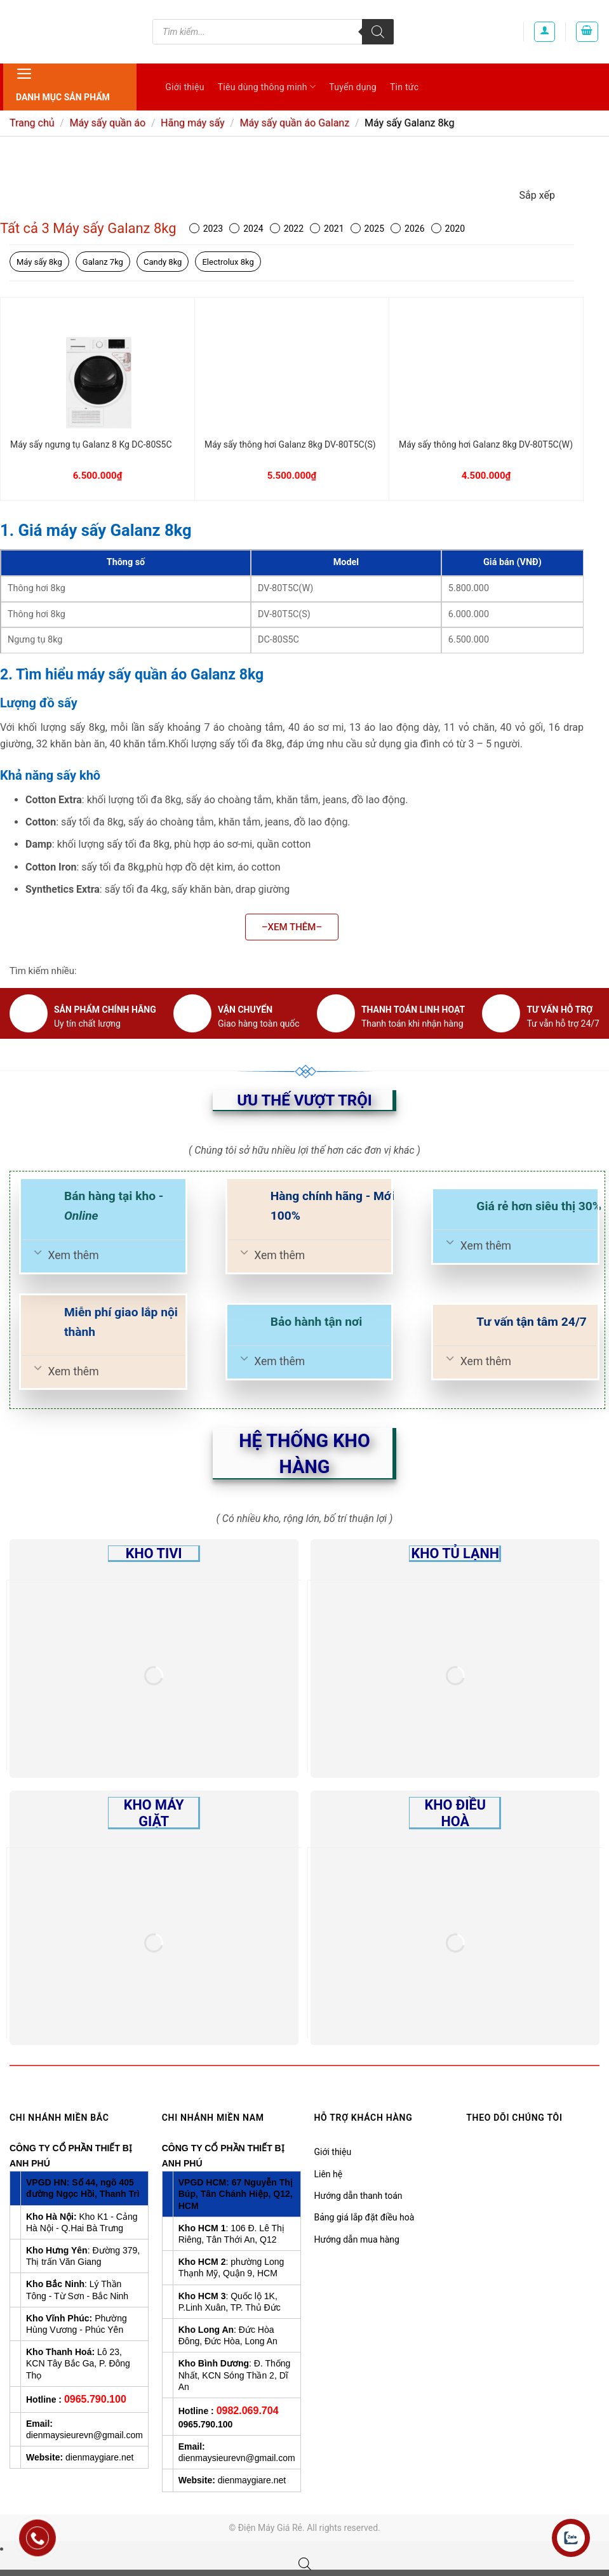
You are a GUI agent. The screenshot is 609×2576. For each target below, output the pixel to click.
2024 (246, 229)
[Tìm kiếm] (378, 31)
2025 (367, 229)
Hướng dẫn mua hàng (356, 2239)
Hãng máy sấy (192, 123)
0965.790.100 (95, 2399)
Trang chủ (32, 123)
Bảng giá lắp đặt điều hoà (364, 2217)
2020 (448, 229)
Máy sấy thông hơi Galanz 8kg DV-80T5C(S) (290, 444)
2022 (287, 229)
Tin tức (404, 87)
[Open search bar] (304, 2564)
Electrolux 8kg (227, 262)
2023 (206, 229)
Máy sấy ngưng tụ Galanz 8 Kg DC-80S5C (91, 444)
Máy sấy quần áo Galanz (294, 123)
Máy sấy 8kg (39, 262)
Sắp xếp (537, 195)
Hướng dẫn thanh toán (358, 2196)
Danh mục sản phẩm (63, 82)
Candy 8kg (163, 262)
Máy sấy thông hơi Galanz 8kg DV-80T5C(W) (486, 444)
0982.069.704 (248, 2410)
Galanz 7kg (103, 262)
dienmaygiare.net (99, 2457)
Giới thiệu (184, 87)
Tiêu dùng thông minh (267, 87)
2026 (407, 229)
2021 (327, 229)
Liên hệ (328, 2174)
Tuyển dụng (353, 87)
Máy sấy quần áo (107, 123)
